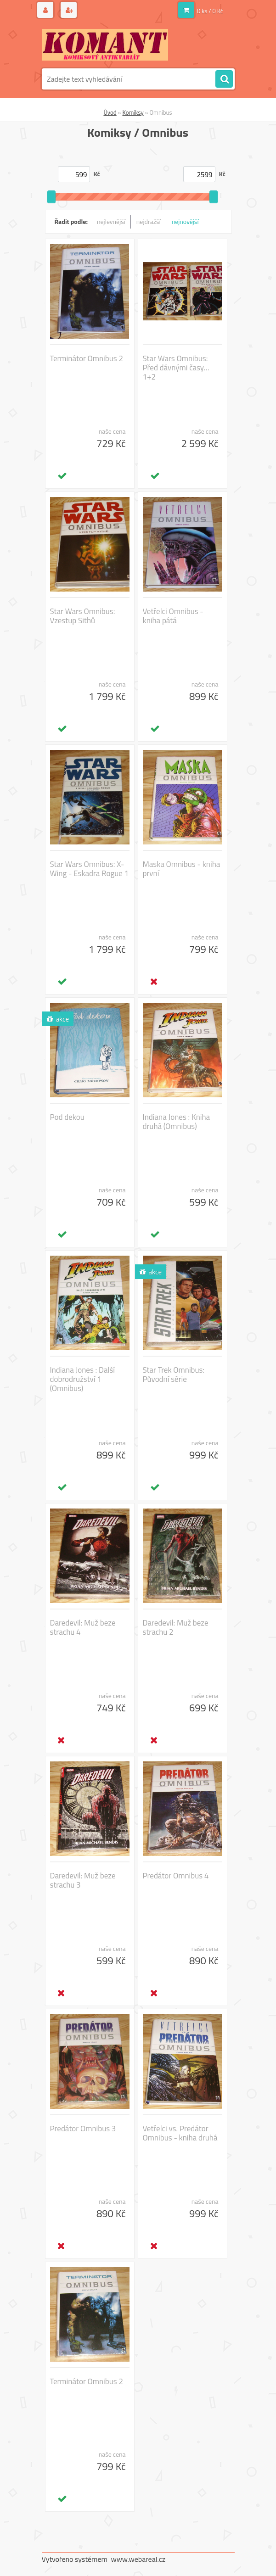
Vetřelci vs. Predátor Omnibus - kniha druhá (180, 2133)
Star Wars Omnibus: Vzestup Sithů (82, 616)
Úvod (109, 112)
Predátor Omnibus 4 (176, 1875)
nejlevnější (111, 221)
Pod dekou (67, 1117)
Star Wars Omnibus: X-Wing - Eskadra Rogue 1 (89, 869)
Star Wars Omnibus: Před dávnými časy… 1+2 (176, 367)
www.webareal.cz (138, 2559)
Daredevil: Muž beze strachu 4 (83, 1627)
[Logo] (105, 44)
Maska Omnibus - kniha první (181, 869)
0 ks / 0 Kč (210, 11)
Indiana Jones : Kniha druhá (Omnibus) (176, 1121)
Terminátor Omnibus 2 (86, 358)
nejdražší (148, 221)
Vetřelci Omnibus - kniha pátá (173, 616)
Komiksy (132, 112)
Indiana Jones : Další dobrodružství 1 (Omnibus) (82, 1379)
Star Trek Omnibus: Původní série (174, 1374)
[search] (224, 79)
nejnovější (185, 221)
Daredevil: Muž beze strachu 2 (175, 1627)
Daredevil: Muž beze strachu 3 (83, 1880)
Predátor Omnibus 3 (83, 2128)
